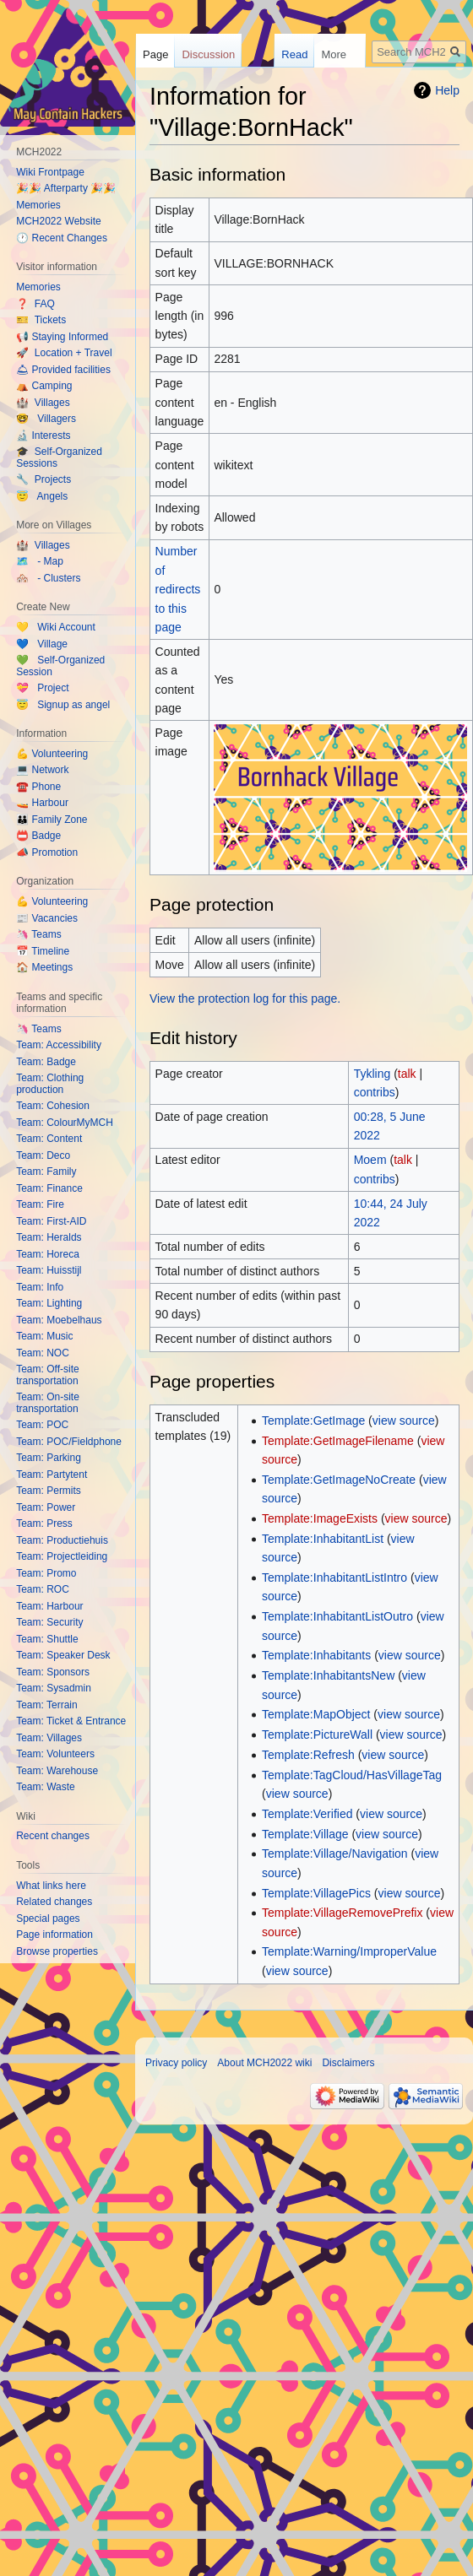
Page (155, 54)
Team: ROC (42, 1589)
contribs (374, 1092)
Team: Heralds (48, 1237)
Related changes (54, 1902)
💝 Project (42, 688)
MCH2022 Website (58, 221)
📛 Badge (38, 836)
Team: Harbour (49, 1606)
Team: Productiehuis (62, 1540)
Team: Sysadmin (53, 1688)
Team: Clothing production (50, 1084)
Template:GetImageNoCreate (339, 1479)
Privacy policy (176, 2063)
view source (403, 1420)
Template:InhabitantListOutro (337, 1616)
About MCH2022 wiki (264, 2063)
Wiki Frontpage (50, 172)
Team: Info (39, 1287)
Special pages (47, 1918)
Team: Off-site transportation (47, 1375)
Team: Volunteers (55, 1754)
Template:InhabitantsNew (328, 1675)
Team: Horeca (47, 1254)
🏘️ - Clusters (48, 578)
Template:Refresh (308, 1755)
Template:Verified (307, 1814)
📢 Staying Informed (62, 337)
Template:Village (305, 1834)
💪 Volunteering (52, 754)
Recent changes (53, 1836)
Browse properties (57, 1951)
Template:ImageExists (320, 1518)
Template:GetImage (313, 1420)
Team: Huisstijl (48, 1270)
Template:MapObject (316, 1714)
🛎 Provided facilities (63, 370)
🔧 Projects (43, 479)
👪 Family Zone (51, 819)
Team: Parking (48, 1458)
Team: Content (49, 1139)
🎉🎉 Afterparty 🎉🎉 (66, 188)
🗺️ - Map (39, 561)
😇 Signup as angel (63, 705)
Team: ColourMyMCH (64, 1122)
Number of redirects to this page (178, 589)
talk (407, 1073)
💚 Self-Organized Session (60, 666)
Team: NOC (42, 1353)
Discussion (208, 54)
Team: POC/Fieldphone (69, 1442)
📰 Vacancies (47, 918)
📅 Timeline (42, 951)
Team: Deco (43, 1155)
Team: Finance (49, 1188)
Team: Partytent (51, 1474)
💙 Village (42, 644)
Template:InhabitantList (322, 1538)
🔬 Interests (43, 435)
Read (305, 54)
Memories (38, 205)
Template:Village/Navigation (335, 1853)
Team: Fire (40, 1204)
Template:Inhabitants (316, 1655)
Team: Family (46, 1171)
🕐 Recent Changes (61, 238)
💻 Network (42, 770)
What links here (51, 1885)
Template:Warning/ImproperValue (349, 1951)
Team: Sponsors (53, 1672)
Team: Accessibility (58, 1045)
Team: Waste (45, 1787)
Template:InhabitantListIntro (334, 1577)
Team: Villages (49, 1738)
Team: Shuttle (47, 1639)
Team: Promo (46, 1573)
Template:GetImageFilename (338, 1441)
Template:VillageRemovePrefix (342, 1912)
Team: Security (49, 1622)
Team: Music (44, 1336)
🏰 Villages (42, 403)
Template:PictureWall (317, 1734)
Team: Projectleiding (61, 1556)
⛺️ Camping (44, 386)
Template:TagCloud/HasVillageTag (352, 1775)
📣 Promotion (47, 852)
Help (447, 90)
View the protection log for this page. (245, 998)
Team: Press (44, 1523)
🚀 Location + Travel (63, 353)
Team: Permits (48, 1490)
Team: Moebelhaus (58, 1320)
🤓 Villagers (46, 419)
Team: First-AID (51, 1221)
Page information (54, 1934)
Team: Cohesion (53, 1106)
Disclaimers (348, 2063)
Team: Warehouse (57, 1771)
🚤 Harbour (42, 803)
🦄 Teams (38, 934)
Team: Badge (46, 1062)
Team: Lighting (49, 1303)
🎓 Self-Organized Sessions (59, 457)
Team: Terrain (46, 1705)
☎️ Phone (38, 787)
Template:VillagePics (316, 1893)
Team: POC (42, 1425)
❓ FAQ (35, 304)
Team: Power (45, 1507)
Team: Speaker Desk (63, 1655)
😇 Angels (42, 496)
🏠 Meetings (44, 967)
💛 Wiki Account (55, 627)
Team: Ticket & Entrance (71, 1721)
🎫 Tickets (41, 320)
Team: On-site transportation (47, 1403)
